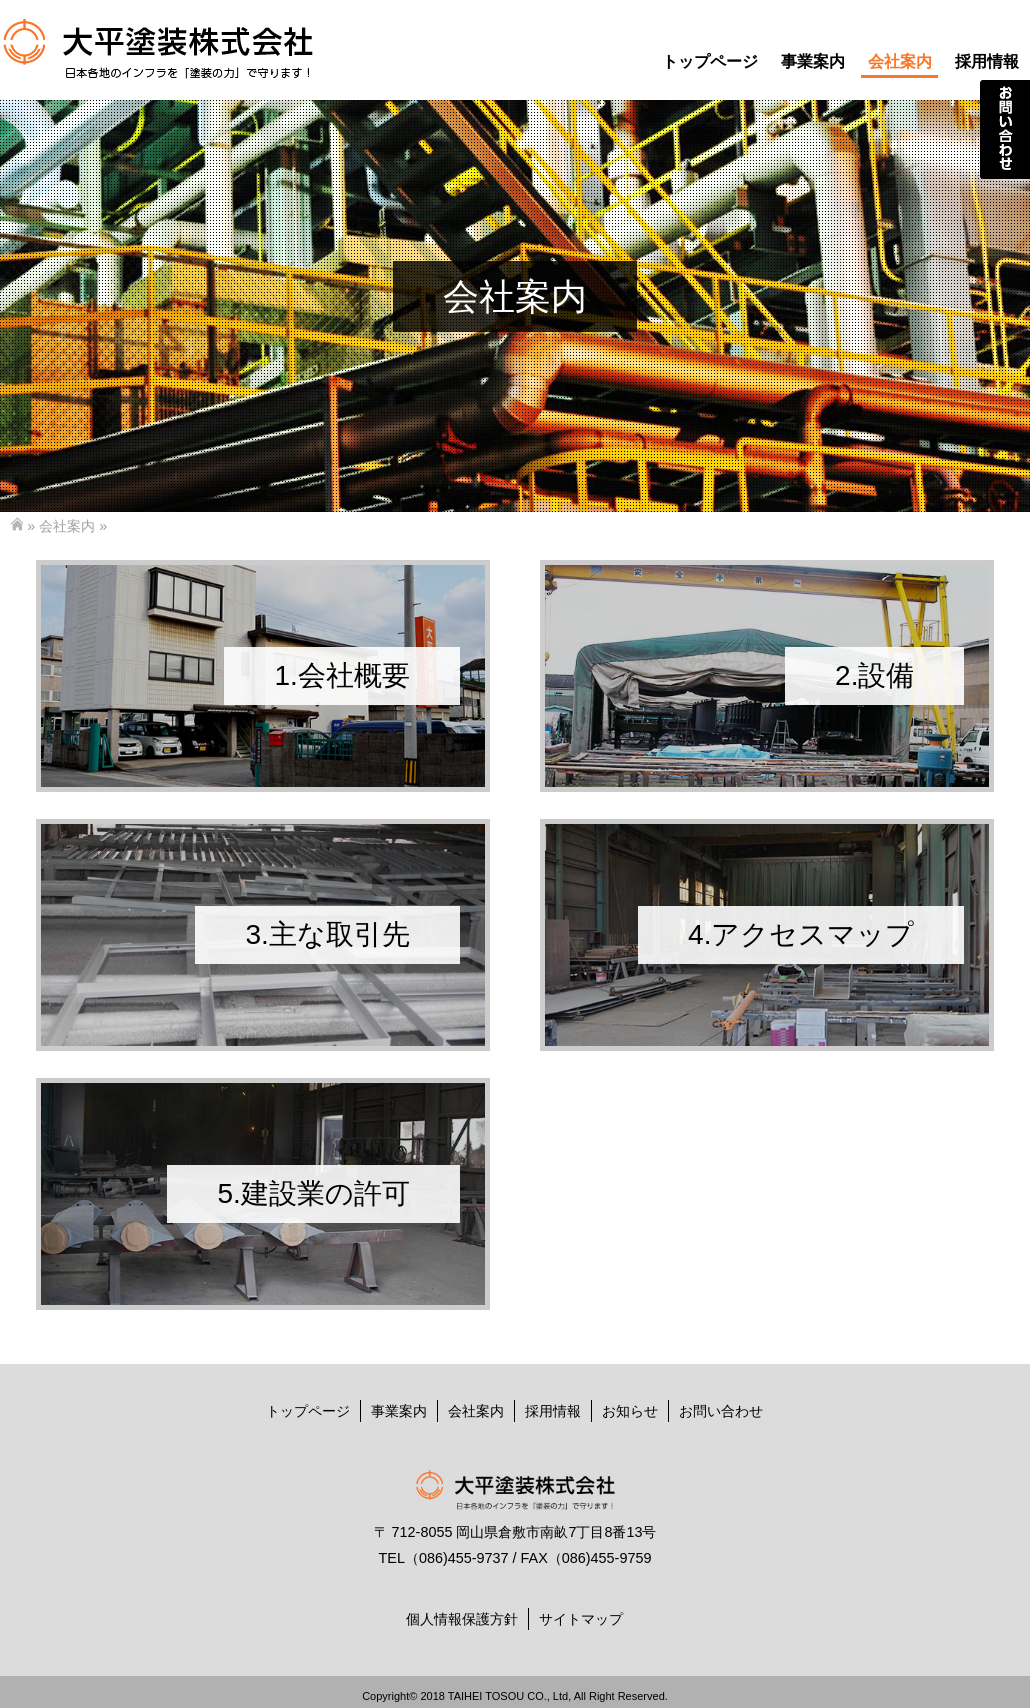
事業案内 (813, 61)
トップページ (710, 61)
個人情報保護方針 (462, 1619)
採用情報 (987, 61)
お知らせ (630, 1411)
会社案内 (900, 61)
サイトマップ (581, 1619)
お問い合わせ (721, 1411)
